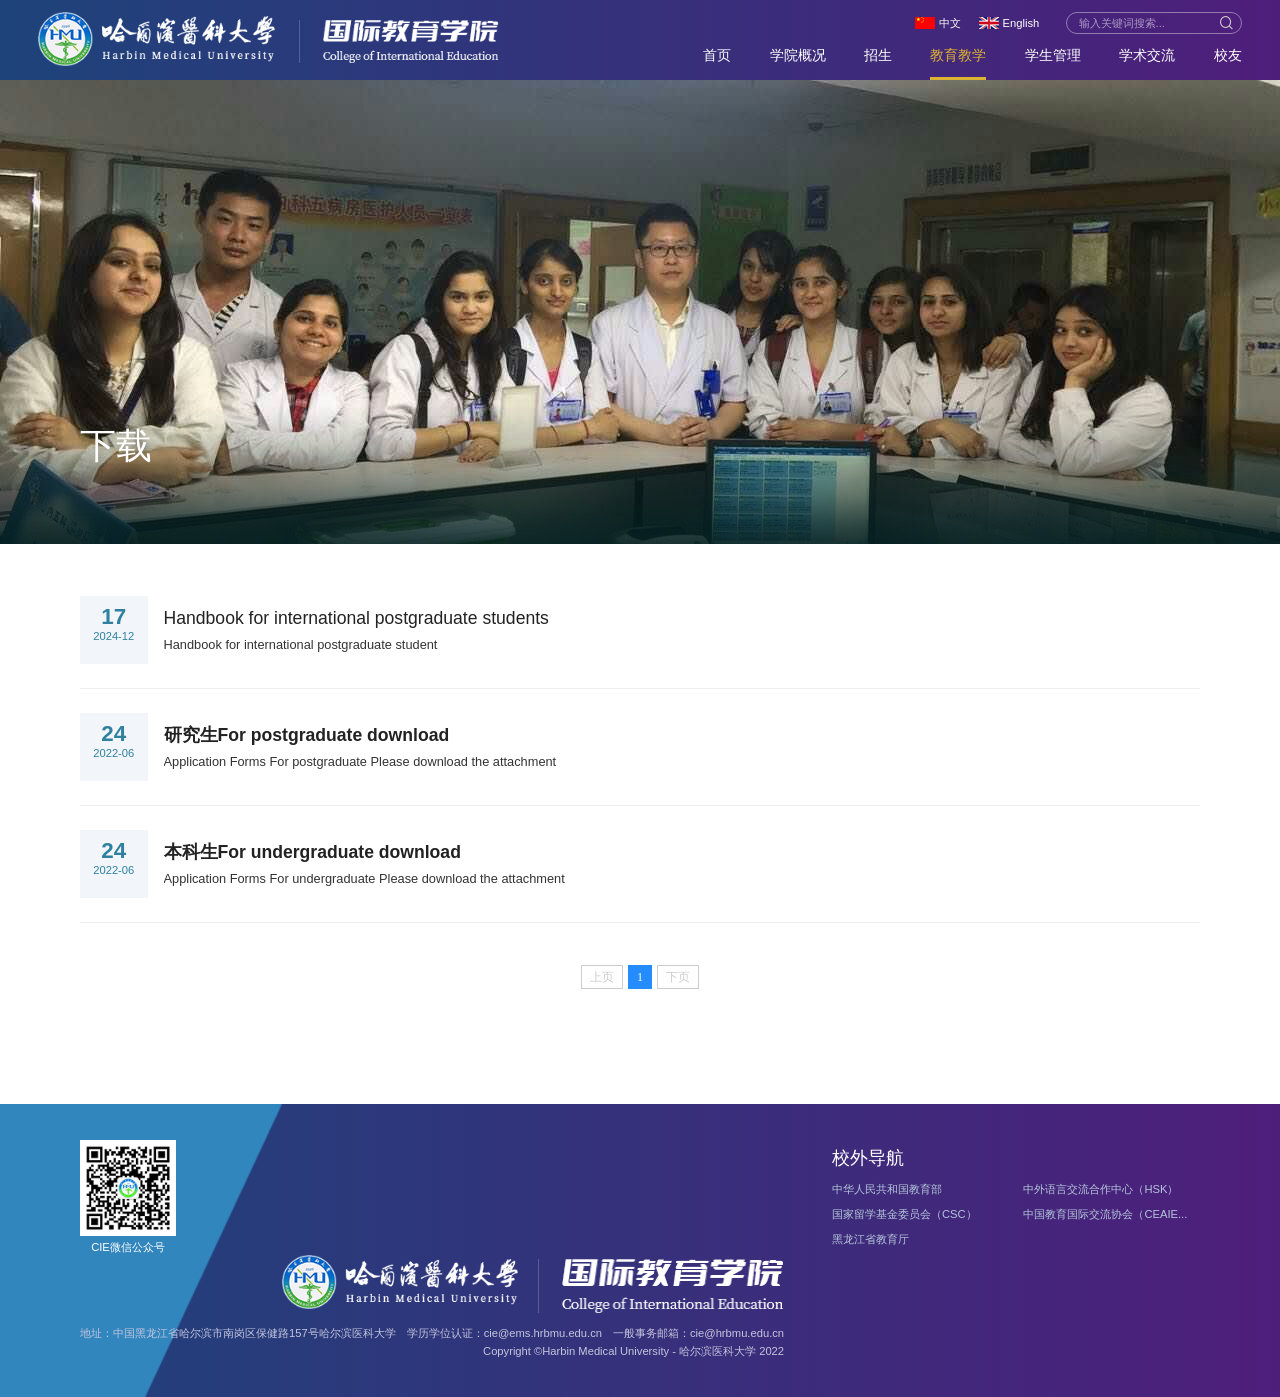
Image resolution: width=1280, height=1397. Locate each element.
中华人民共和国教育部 (887, 1189)
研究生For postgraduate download (307, 735)
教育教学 (958, 55)
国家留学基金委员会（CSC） (904, 1214)
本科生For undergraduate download (312, 852)
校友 (1228, 55)
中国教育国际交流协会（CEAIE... (1105, 1214)
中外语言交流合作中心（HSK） (1100, 1189)
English (1021, 23)
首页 (717, 55)
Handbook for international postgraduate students (356, 618)
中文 (950, 23)
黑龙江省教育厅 (870, 1239)
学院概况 (798, 55)
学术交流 (1147, 55)
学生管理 (1053, 55)
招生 (878, 55)
